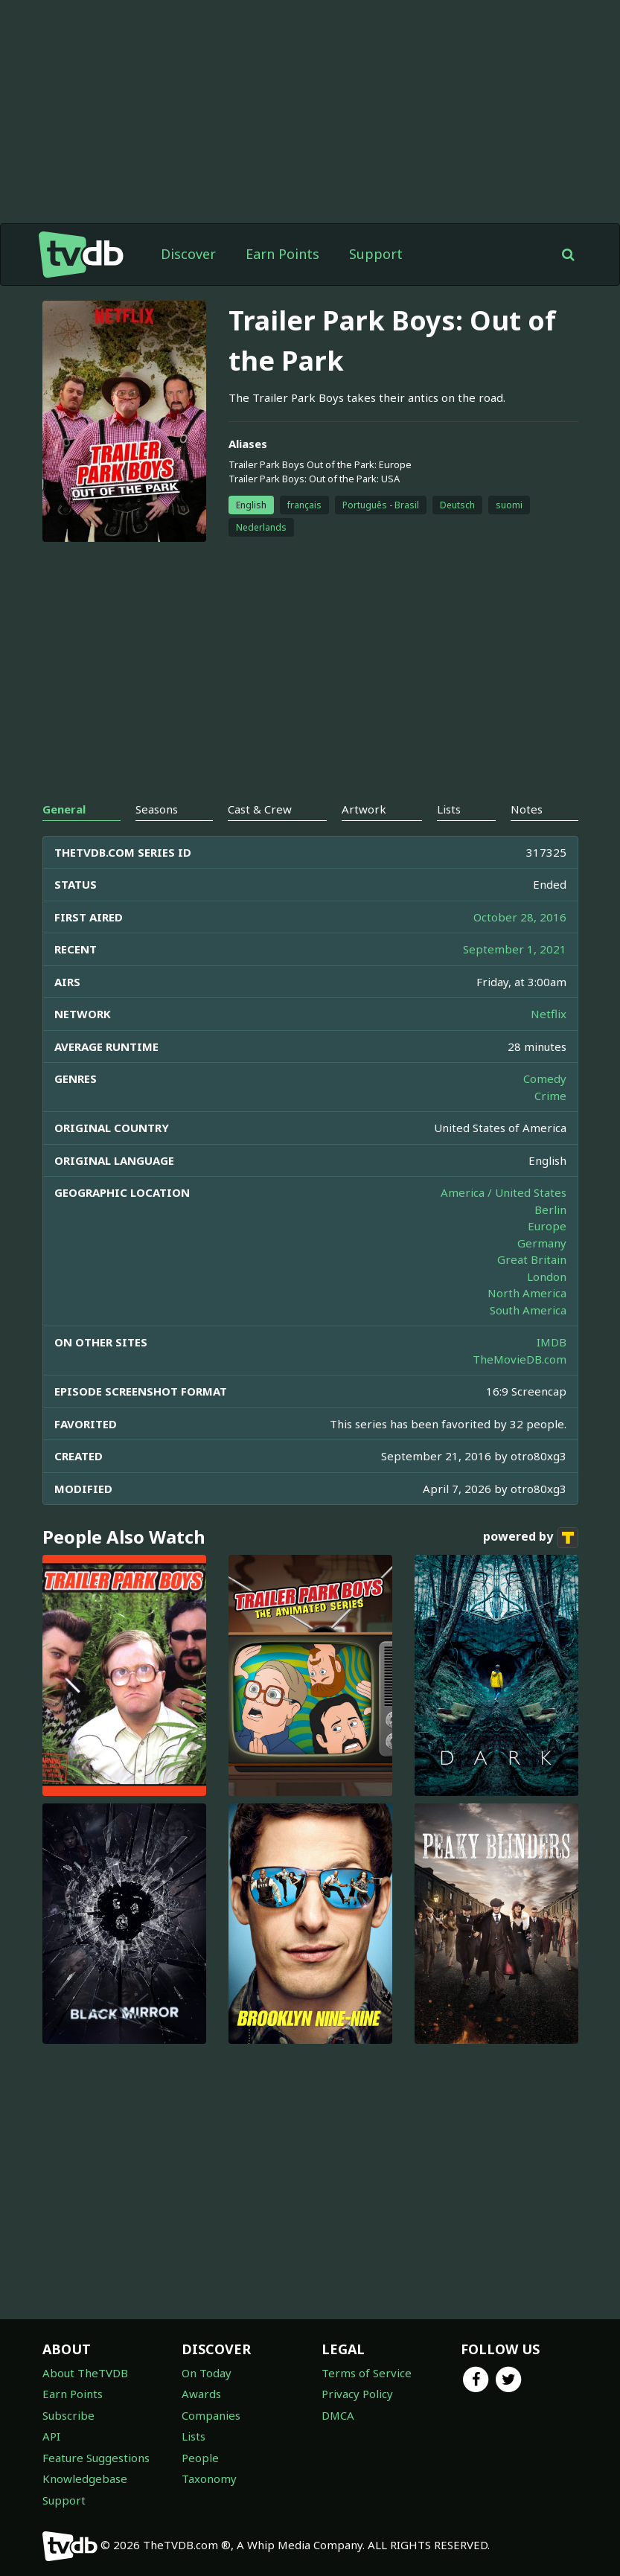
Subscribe (68, 2415)
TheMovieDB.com (519, 1359)
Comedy (544, 1078)
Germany (541, 1243)
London (546, 1276)
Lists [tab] (449, 809)
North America (527, 1292)
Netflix (548, 1013)
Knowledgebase (84, 2478)
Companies (211, 2415)
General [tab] (64, 809)
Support (376, 254)
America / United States (503, 1192)
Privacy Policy (357, 2393)
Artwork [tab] (364, 809)
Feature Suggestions (96, 2457)
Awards (201, 2393)
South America (528, 1310)
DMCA (338, 2415)
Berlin (550, 1209)
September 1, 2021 (514, 949)
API (51, 2436)
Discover (188, 254)
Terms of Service (367, 2372)
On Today (206, 2372)
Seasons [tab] (156, 809)
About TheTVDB (85, 2372)
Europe (547, 1225)
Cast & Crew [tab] (260, 809)
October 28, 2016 (519, 917)
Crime (550, 1095)
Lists (193, 2436)
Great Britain (531, 1259)
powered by (530, 1537)
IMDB (551, 1342)
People (200, 2457)
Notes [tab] (527, 809)
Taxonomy (209, 2478)
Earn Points (282, 254)
